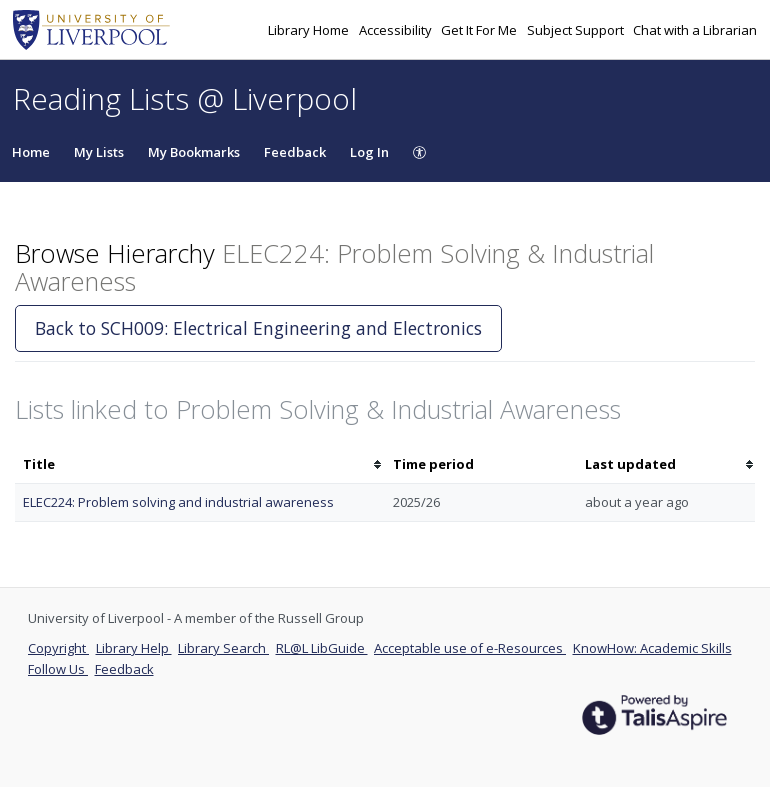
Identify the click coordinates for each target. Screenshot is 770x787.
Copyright (58, 648)
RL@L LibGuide (322, 648)
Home (31, 152)
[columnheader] (200, 464)
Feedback (295, 152)
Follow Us (58, 669)
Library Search (223, 648)
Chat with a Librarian (695, 30)
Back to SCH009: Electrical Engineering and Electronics (258, 328)
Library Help (134, 648)
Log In (369, 152)
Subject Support (577, 30)
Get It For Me (480, 30)
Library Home (310, 30)
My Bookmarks (194, 152)
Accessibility (397, 30)
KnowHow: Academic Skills (652, 648)
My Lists (99, 152)
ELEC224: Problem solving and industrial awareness (178, 502)
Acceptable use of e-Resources (470, 648)
